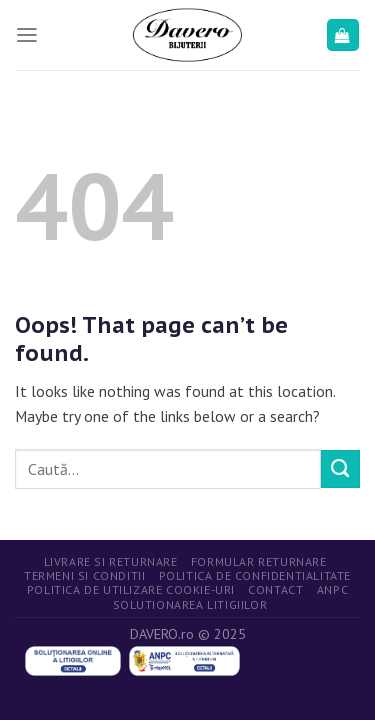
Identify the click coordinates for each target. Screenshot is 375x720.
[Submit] (340, 469)
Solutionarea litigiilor (190, 604)
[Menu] (27, 35)
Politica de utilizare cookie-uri (131, 589)
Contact (275, 589)
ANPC (332, 589)
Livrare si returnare (111, 561)
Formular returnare (259, 561)
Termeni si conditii (84, 575)
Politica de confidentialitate (255, 575)
